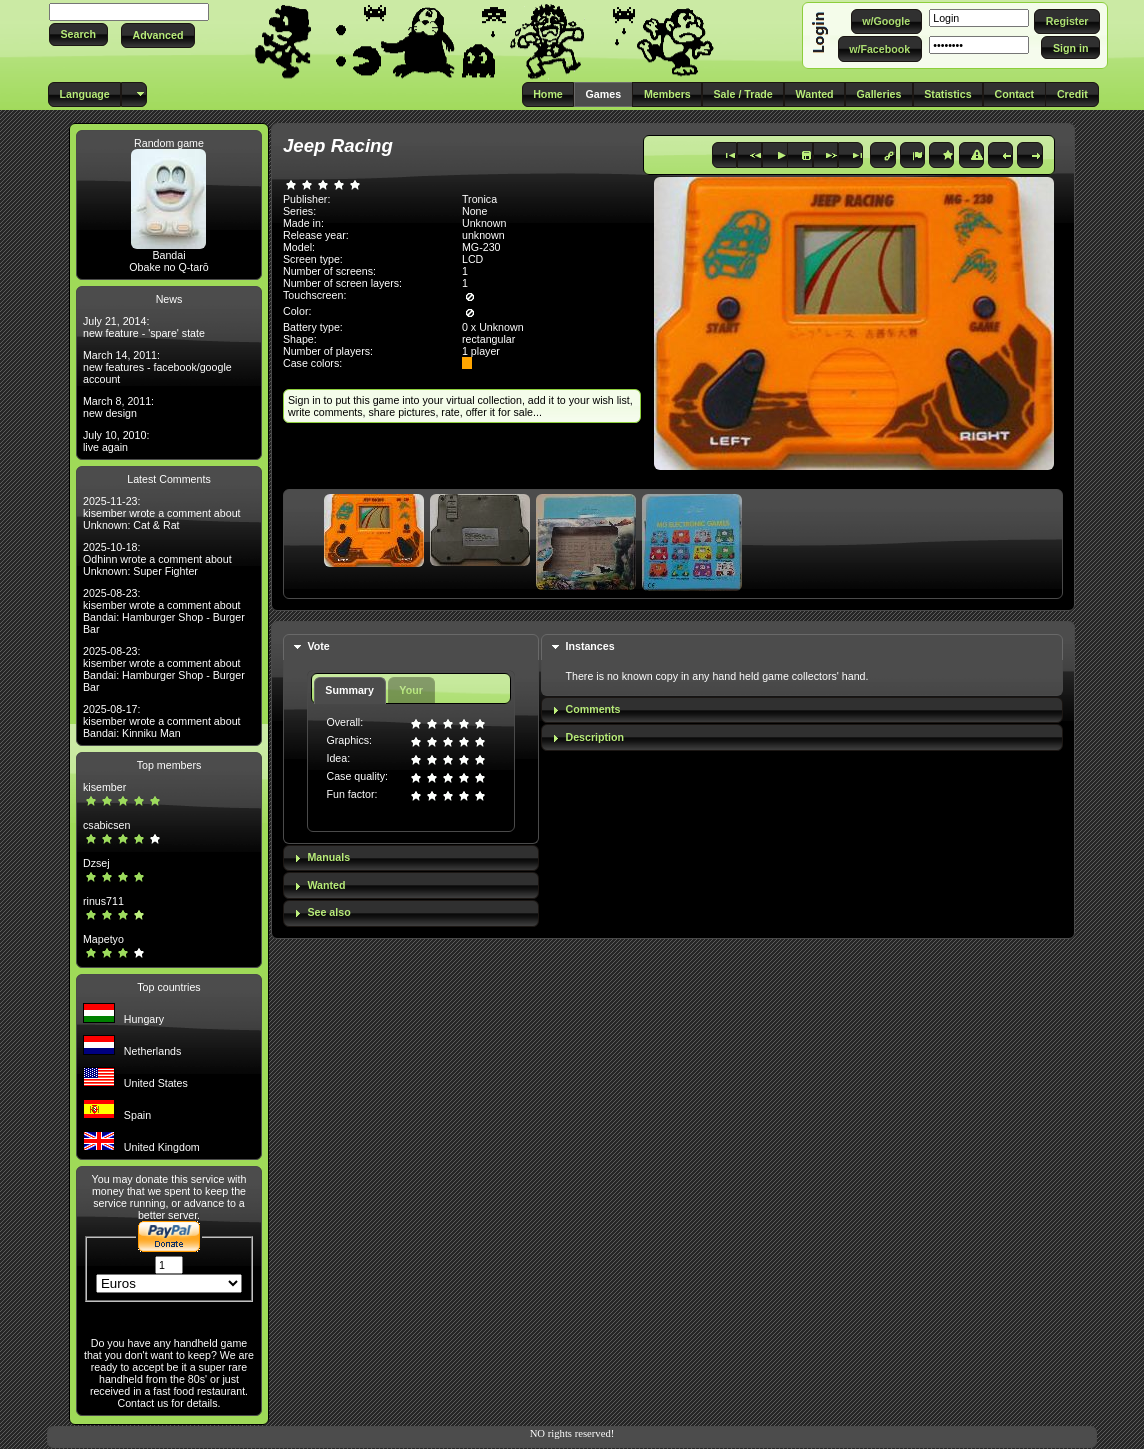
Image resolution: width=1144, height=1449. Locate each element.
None (474, 211)
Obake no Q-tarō (168, 267)
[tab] (411, 647)
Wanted (326, 885)
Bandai (168, 255)
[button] (78, 34)
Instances (589, 646)
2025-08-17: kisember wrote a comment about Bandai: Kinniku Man (162, 721)
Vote (318, 646)
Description (594, 737)
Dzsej (96, 863)
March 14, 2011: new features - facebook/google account (157, 367)
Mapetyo (103, 939)
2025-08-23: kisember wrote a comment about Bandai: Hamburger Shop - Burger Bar (164, 611)
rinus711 (103, 901)
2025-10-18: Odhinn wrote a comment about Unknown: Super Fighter (157, 559)
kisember (104, 787)
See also (328, 912)
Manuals (328, 857)
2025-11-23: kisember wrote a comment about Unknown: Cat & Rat (162, 513)
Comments (592, 709)
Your (410, 690)
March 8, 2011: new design (118, 407)
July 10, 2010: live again (116, 441)
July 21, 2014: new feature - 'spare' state (144, 327)
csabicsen (106, 825)
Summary (349, 690)
